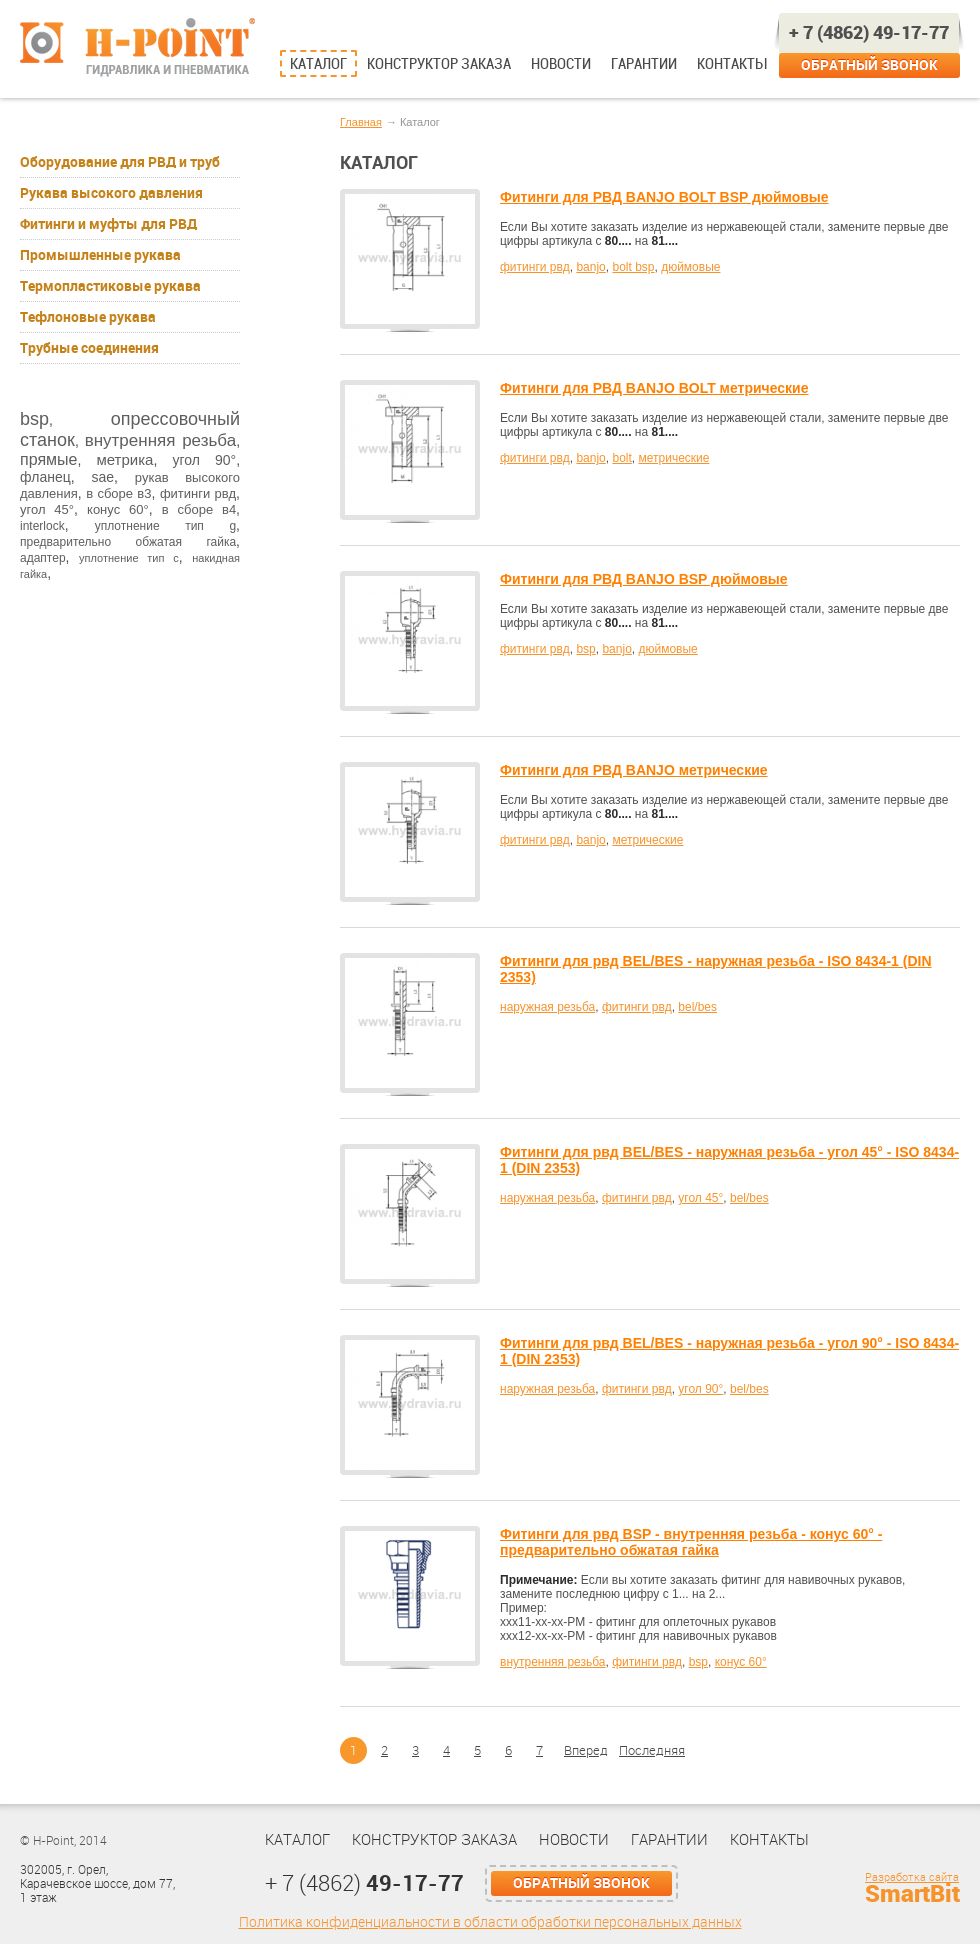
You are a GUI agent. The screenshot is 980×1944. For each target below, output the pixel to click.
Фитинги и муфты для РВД (108, 224)
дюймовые (690, 267)
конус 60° (118, 509)
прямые (48, 459)
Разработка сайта (912, 1877)
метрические (673, 458)
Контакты (731, 64)
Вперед (586, 1750)
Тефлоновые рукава (88, 317)
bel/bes (697, 1007)
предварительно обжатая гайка (128, 542)
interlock (42, 526)
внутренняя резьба (160, 440)
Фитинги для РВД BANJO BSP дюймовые (644, 579)
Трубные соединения (89, 348)
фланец (45, 477)
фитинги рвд (198, 493)
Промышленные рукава (100, 255)
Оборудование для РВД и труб (120, 162)
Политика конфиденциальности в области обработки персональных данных (490, 1922)
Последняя (652, 1750)
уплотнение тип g (165, 526)
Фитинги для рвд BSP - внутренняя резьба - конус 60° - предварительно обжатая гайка (691, 1542)
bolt (621, 458)
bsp (34, 419)
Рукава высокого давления (111, 193)
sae (102, 477)
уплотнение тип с (129, 558)
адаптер (43, 558)
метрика (124, 459)
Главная (361, 122)
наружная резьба (547, 1007)
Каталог (318, 64)
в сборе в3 (118, 493)
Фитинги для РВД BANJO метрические (634, 770)
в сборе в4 (199, 509)
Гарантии (644, 64)
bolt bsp (633, 267)
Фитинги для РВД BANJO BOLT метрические (654, 388)
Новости (561, 64)
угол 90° (204, 460)
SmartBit (912, 1894)
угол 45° (47, 509)
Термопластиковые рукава (110, 286)
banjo (590, 267)
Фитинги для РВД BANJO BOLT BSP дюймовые (664, 197)
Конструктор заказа (439, 64)
